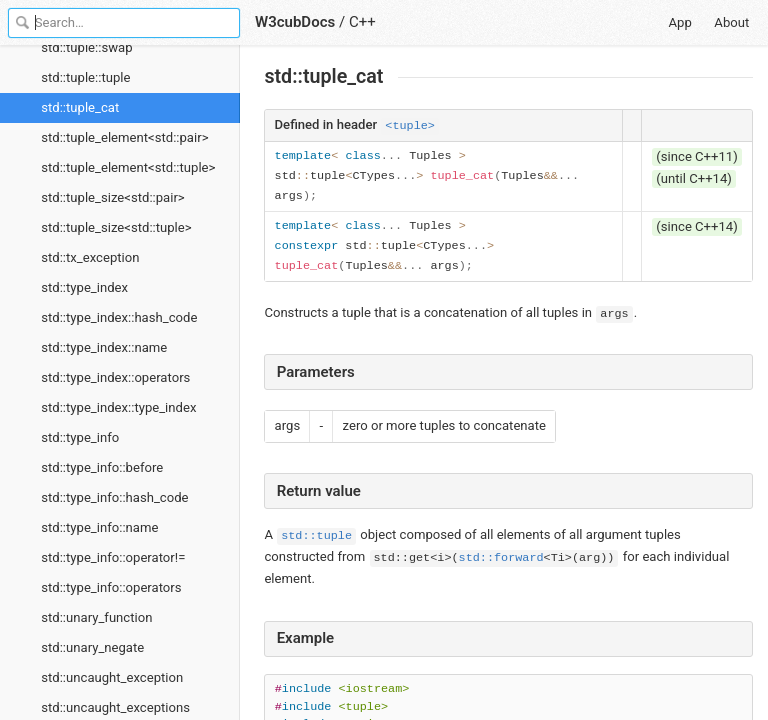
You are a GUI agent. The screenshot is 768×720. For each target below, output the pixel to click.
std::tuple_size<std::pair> (112, 197)
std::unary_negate (92, 647)
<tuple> (410, 126)
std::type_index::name (104, 347)
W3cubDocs (295, 22)
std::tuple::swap (86, 47)
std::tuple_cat (80, 107)
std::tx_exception (90, 257)
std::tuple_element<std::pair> (124, 137)
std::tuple (316, 536)
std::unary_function (96, 617)
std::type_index (84, 287)
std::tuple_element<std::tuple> (128, 167)
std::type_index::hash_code (119, 317)
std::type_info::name (99, 527)
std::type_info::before (102, 467)
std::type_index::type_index (118, 407)
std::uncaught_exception (112, 677)
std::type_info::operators (111, 587)
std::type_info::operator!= (113, 557)
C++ (362, 22)
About (731, 22)
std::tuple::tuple (85, 77)
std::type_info (80, 437)
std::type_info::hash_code (114, 497)
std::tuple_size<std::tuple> (116, 227)
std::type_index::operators (115, 377)
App (680, 22)
